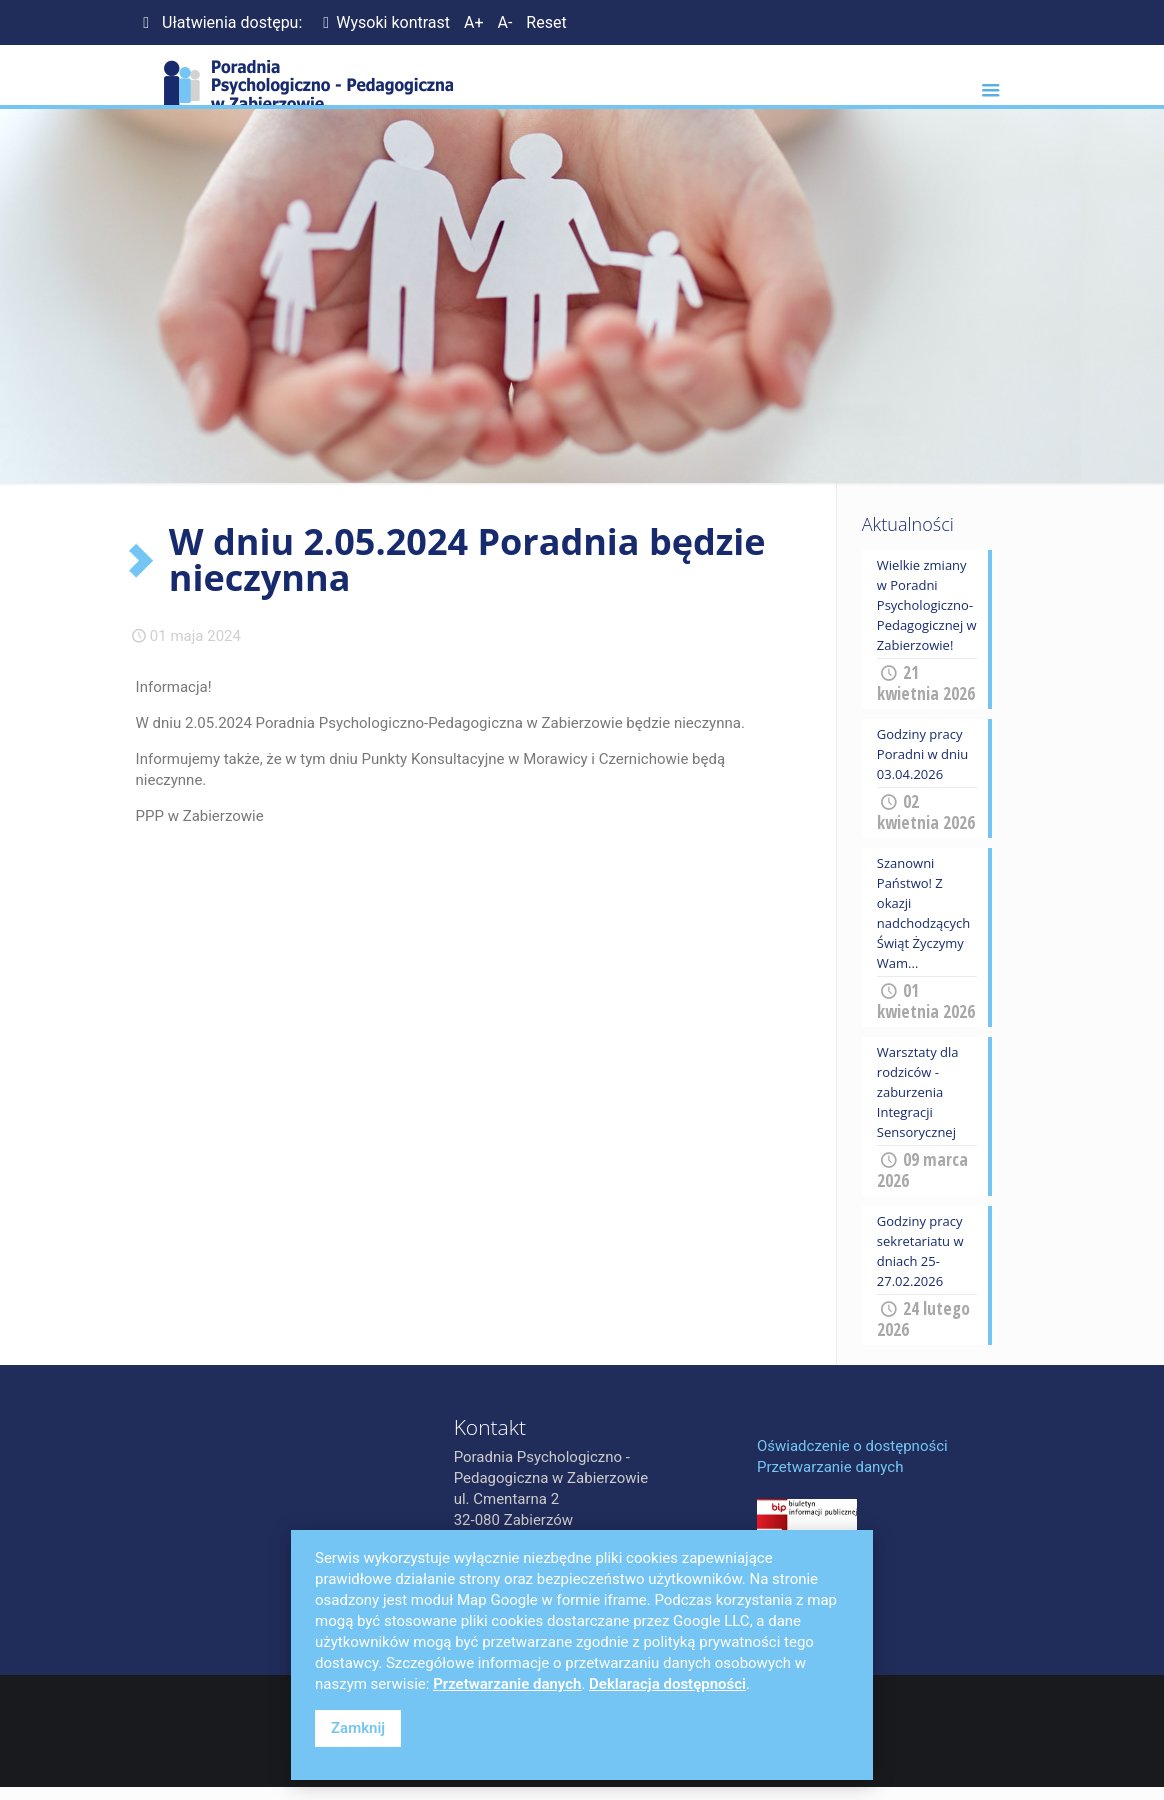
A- (504, 22)
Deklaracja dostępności (667, 1684)
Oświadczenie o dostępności (852, 1446)
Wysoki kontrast (383, 22)
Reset (546, 22)
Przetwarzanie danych (830, 1467)
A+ (474, 22)
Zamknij (358, 1728)
